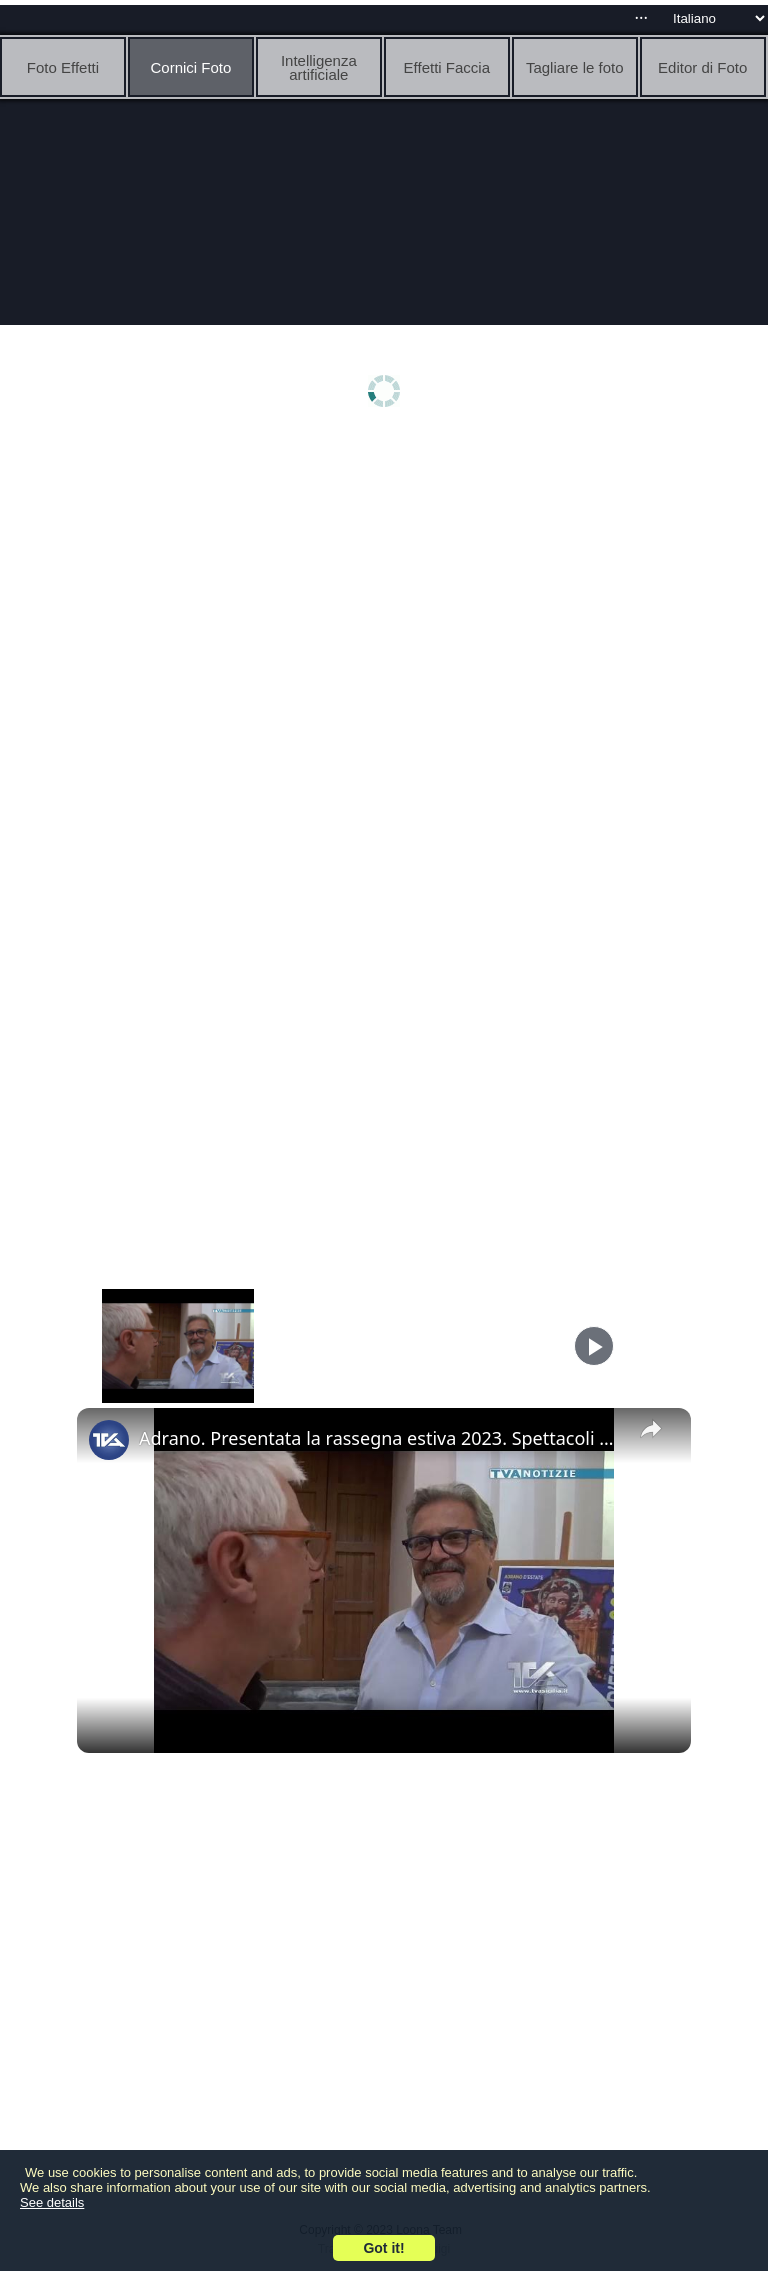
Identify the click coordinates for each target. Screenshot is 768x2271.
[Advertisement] (384, 597)
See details (52, 2202)
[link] (109, 1440)
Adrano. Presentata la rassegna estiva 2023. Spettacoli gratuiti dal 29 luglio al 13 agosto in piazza (381, 1438)
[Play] (594, 1346)
